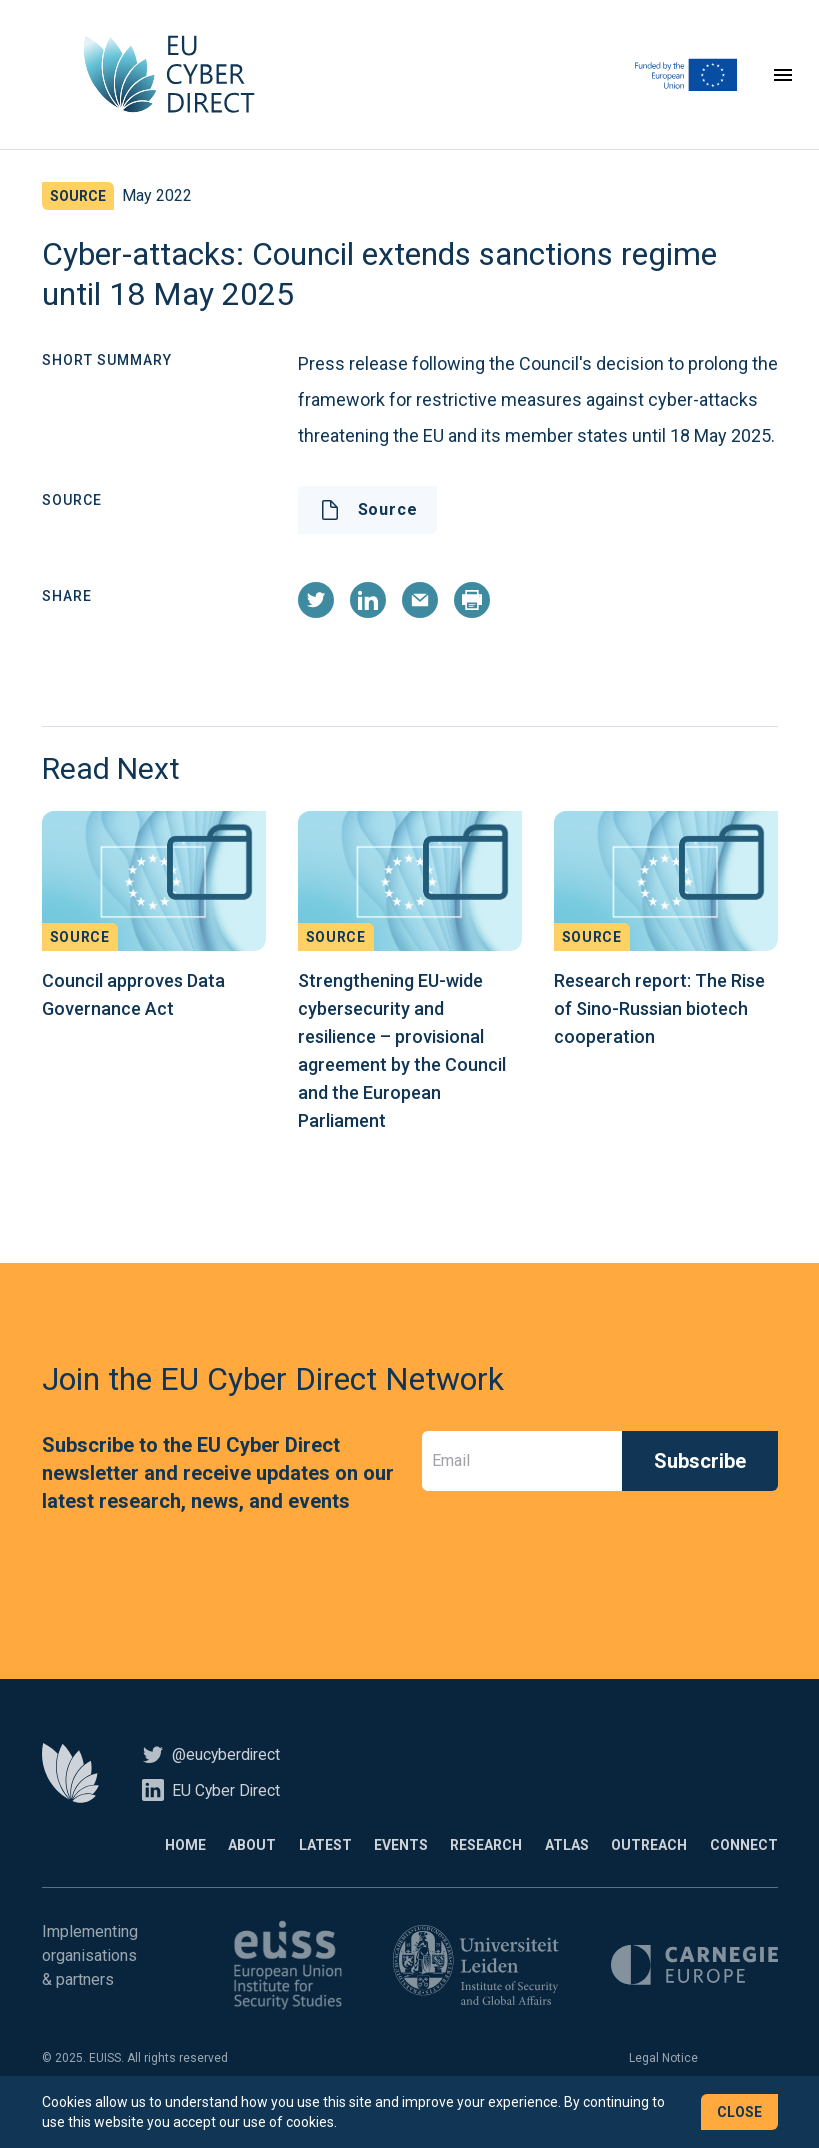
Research (446, 1863)
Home (90, 1863)
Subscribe (700, 1479)
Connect (744, 1863)
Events (347, 1863)
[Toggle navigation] (783, 84)
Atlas (540, 1863)
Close (739, 2112)
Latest (257, 1863)
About (171, 1863)
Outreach (636, 1863)
